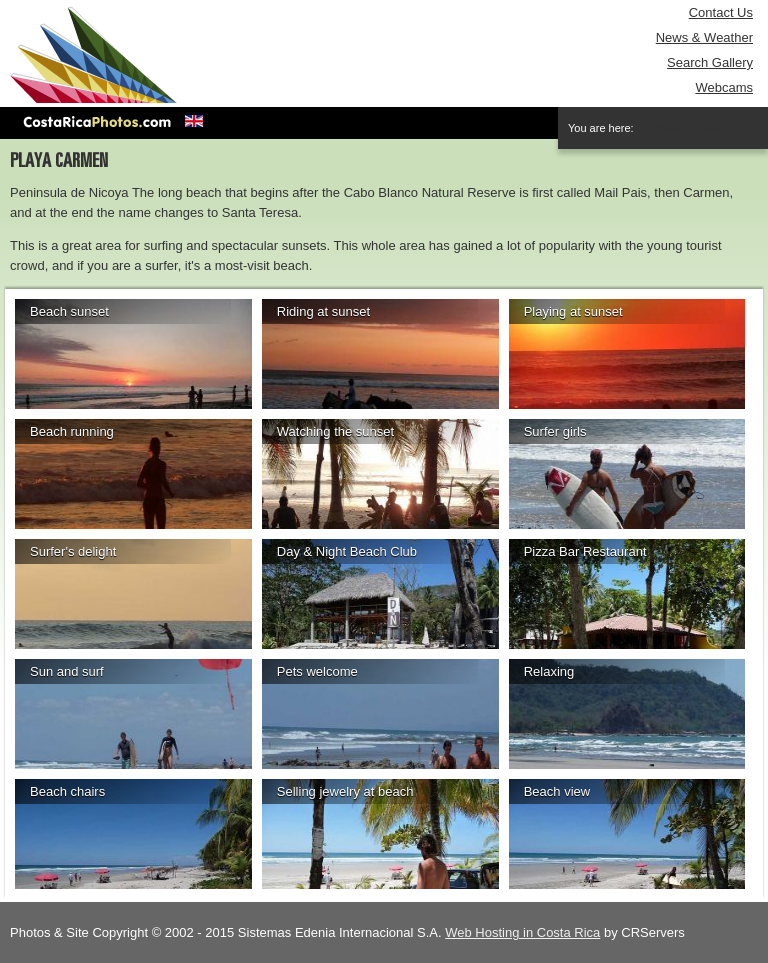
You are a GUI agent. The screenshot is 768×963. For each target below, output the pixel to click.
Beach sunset (69, 311)
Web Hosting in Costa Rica (522, 932)
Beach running (72, 431)
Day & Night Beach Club (347, 551)
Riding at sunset (323, 311)
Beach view (557, 791)
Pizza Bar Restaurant (585, 551)
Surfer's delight (73, 551)
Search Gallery (710, 62)
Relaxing (549, 671)
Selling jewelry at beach (345, 791)
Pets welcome (317, 671)
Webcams (724, 87)
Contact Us (721, 12)
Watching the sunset (335, 431)
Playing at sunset (573, 311)
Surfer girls (555, 431)
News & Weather (704, 37)
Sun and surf (67, 671)
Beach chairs (67, 791)
